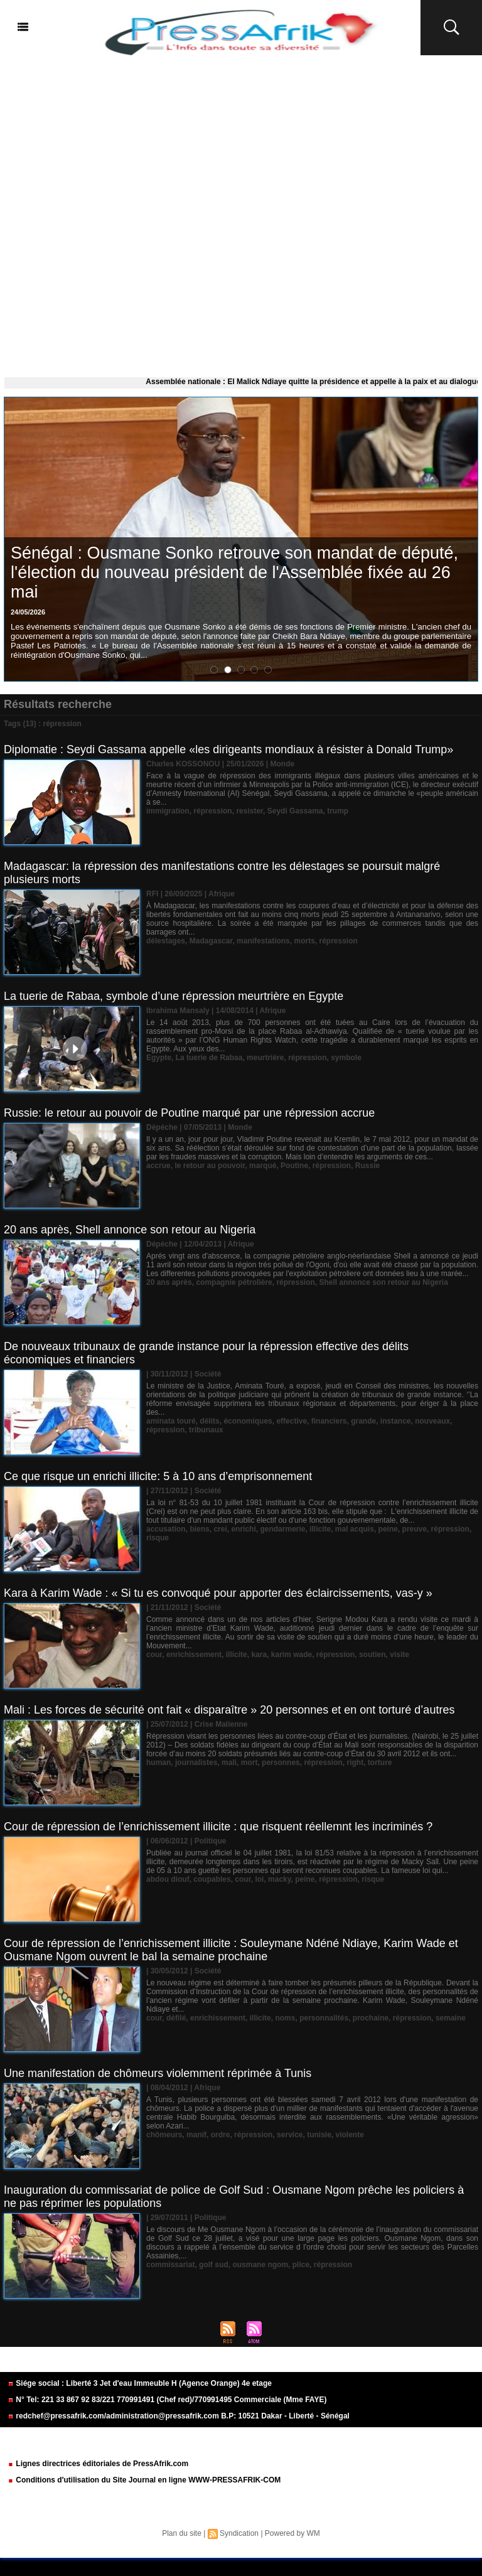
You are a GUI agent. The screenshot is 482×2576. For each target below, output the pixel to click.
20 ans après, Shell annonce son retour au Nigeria (129, 1229)
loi (259, 1879)
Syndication (239, 2533)
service (290, 2134)
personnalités (323, 2018)
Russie (367, 1165)
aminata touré (171, 1421)
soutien (372, 1654)
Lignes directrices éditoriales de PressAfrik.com (98, 2463)
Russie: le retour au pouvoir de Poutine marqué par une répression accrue (189, 1113)
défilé (176, 2018)
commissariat (170, 2264)
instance (395, 1421)
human (158, 1762)
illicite (320, 1529)
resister (249, 811)
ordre (220, 2134)
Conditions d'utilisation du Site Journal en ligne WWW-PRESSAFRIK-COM (144, 2480)
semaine (451, 2018)
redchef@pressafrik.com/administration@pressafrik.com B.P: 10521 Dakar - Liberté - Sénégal (179, 2416)
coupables (211, 1879)
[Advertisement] (241, 213)
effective (291, 1421)
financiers (329, 1421)
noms (285, 2018)
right (354, 1762)
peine (388, 1529)
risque (157, 1537)
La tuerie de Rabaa (209, 1057)
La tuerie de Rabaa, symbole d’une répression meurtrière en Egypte (173, 996)
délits (209, 1421)
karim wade (291, 1654)
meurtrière (265, 1057)
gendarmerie (282, 1529)
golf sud (213, 2264)
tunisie (319, 2134)
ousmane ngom (260, 2264)
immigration (168, 811)
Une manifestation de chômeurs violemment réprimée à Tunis (157, 2073)
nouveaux (432, 1421)
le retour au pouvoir (209, 1165)
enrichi (243, 1529)
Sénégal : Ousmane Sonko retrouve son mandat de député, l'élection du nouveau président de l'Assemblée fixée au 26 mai (234, 572)
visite (399, 1654)
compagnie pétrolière (234, 1282)
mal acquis (354, 1529)
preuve (414, 1529)
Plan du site (181, 2533)
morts (304, 940)
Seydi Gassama (295, 811)
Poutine (294, 1165)
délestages (165, 940)
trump (337, 811)
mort (249, 1762)
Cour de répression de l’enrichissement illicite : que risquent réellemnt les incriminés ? (218, 1826)
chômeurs (164, 2134)
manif (196, 2134)
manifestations (263, 940)
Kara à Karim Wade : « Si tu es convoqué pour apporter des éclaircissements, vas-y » (218, 1593)
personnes (281, 1762)
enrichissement (194, 1654)
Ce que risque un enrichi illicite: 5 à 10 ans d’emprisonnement (158, 1476)
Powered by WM (292, 2533)
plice (300, 2264)
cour (154, 1654)
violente (350, 2134)
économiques (247, 1421)
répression (212, 811)
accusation (166, 1529)
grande (363, 1421)
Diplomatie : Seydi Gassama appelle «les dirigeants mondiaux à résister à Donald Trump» (228, 749)
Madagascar (211, 940)
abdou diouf (168, 1879)
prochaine (370, 2018)
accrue (158, 1165)
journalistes (196, 1762)
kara (259, 1654)
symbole (346, 1057)
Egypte (158, 1057)
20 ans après (169, 1282)
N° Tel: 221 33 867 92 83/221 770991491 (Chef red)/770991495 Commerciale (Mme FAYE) (167, 2399)
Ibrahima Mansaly (178, 1010)
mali (229, 1762)
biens (199, 1529)
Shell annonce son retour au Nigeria (383, 1282)
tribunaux (206, 1429)
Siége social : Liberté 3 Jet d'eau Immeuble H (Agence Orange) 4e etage (140, 2383)
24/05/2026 (28, 612)
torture (380, 1762)
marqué (262, 1165)
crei (220, 1529)
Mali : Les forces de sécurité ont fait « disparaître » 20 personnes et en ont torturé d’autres (229, 1710)
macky (279, 1879)
